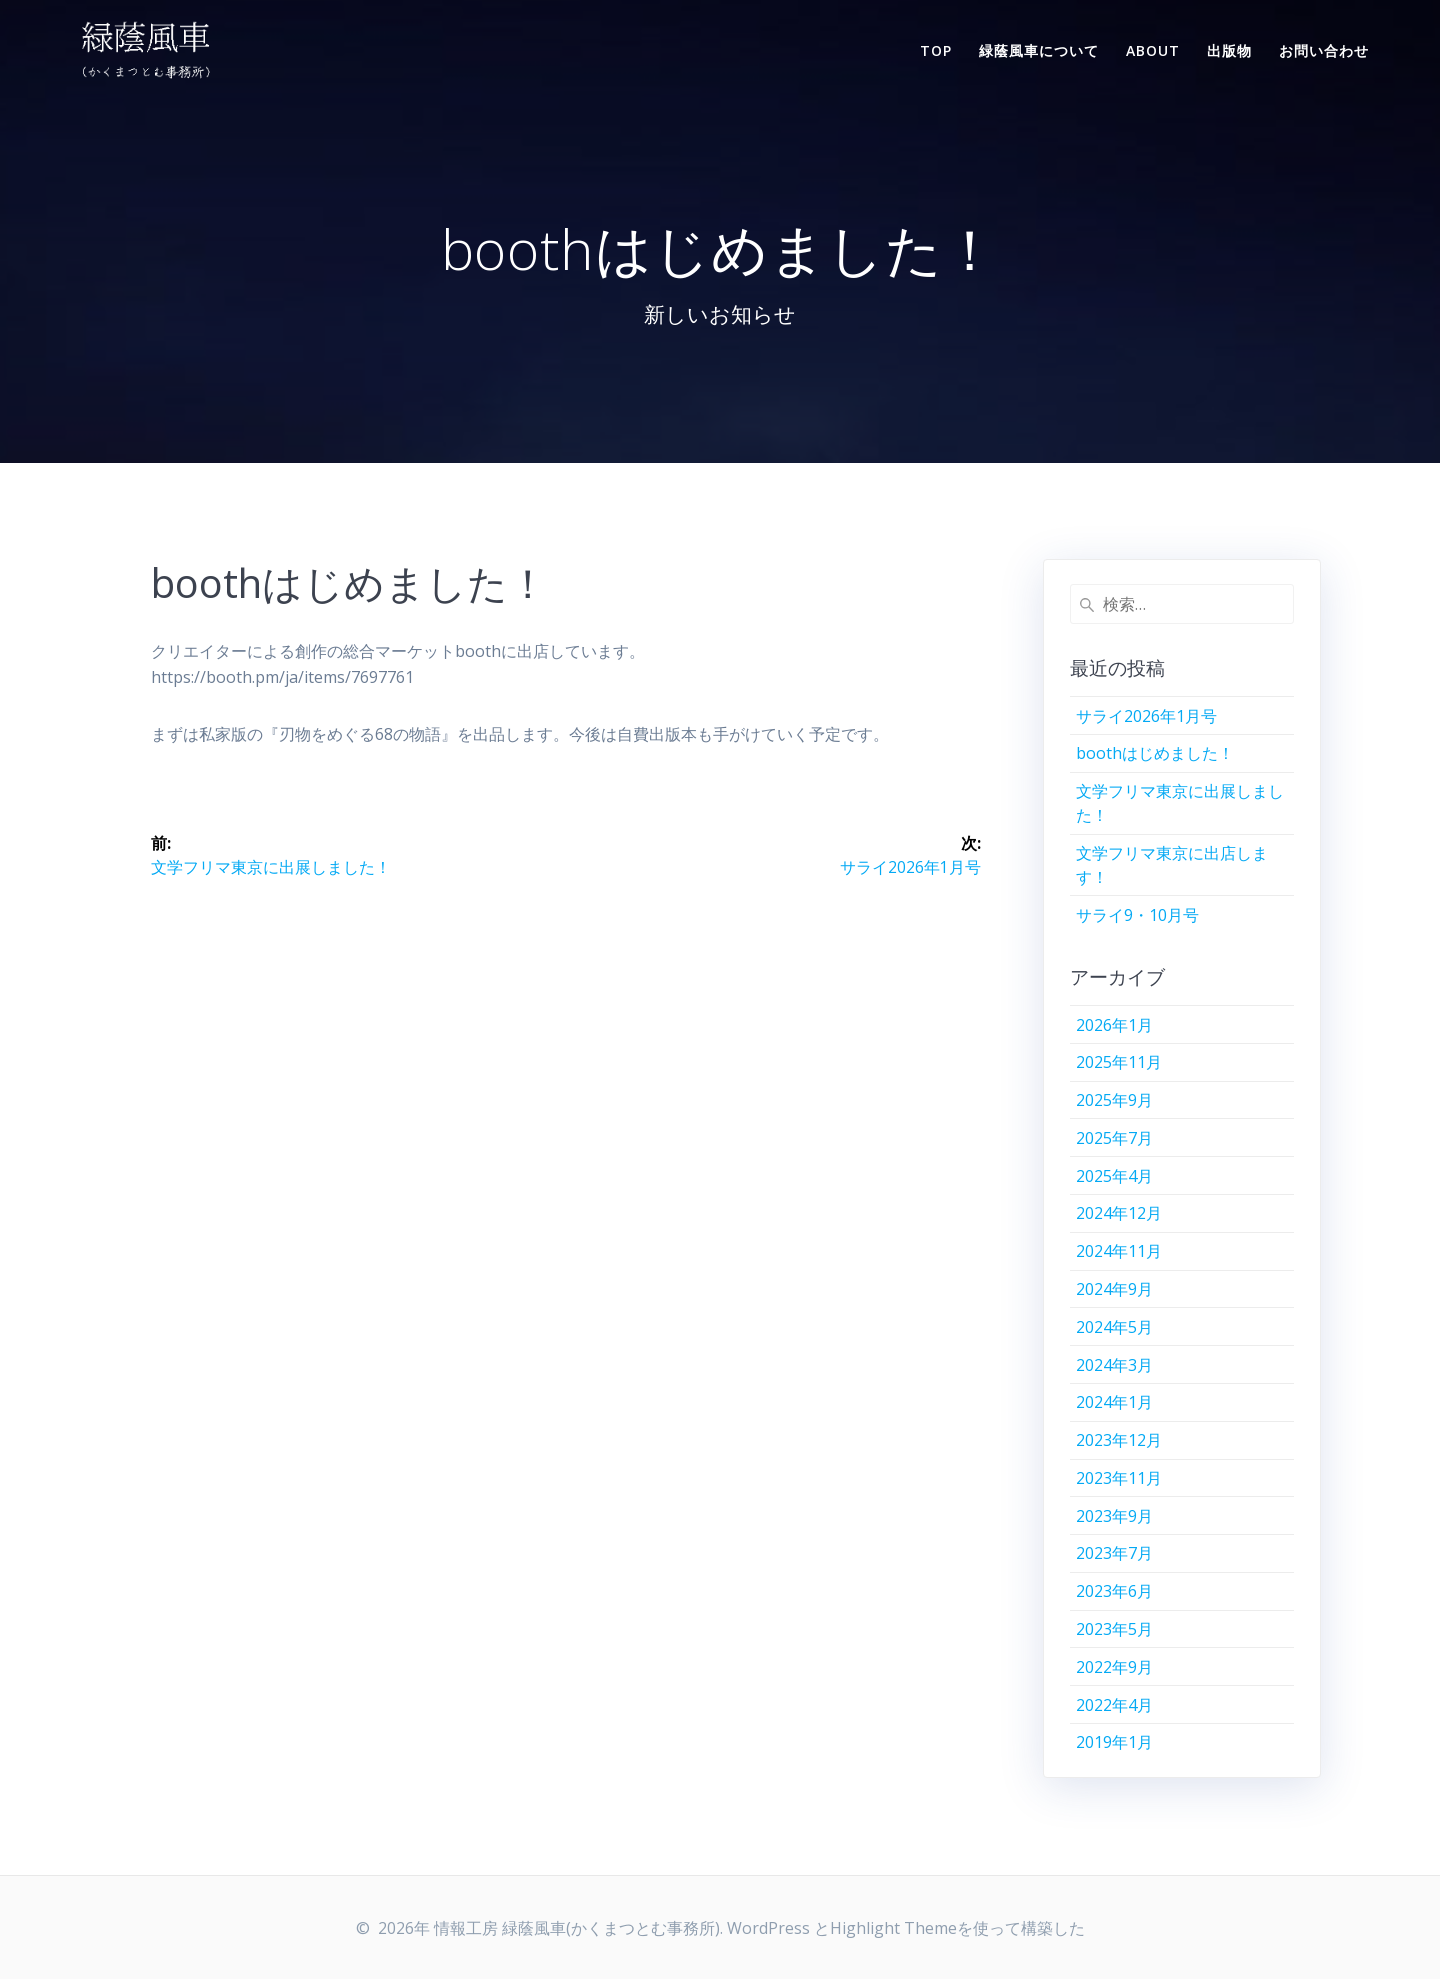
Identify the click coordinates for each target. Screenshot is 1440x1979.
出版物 (1229, 50)
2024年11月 (1119, 1251)
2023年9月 (1114, 1516)
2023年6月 (1114, 1591)
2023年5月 (1114, 1629)
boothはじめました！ (1155, 753)
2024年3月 (1114, 1365)
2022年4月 (1114, 1705)
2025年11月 (1119, 1062)
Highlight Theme (893, 1928)
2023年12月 (1119, 1440)
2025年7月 (1114, 1138)
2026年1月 (1114, 1025)
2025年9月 (1114, 1100)
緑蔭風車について (1039, 50)
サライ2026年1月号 (1146, 716)
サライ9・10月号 (1137, 915)
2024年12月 (1119, 1213)
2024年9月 (1114, 1289)
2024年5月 (1114, 1327)
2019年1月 (1114, 1742)
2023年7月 (1114, 1553)
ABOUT (1153, 50)
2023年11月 (1119, 1478)
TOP (936, 50)
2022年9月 (1114, 1667)
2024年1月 (1114, 1402)
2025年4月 (1114, 1176)
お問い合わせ (1324, 50)
